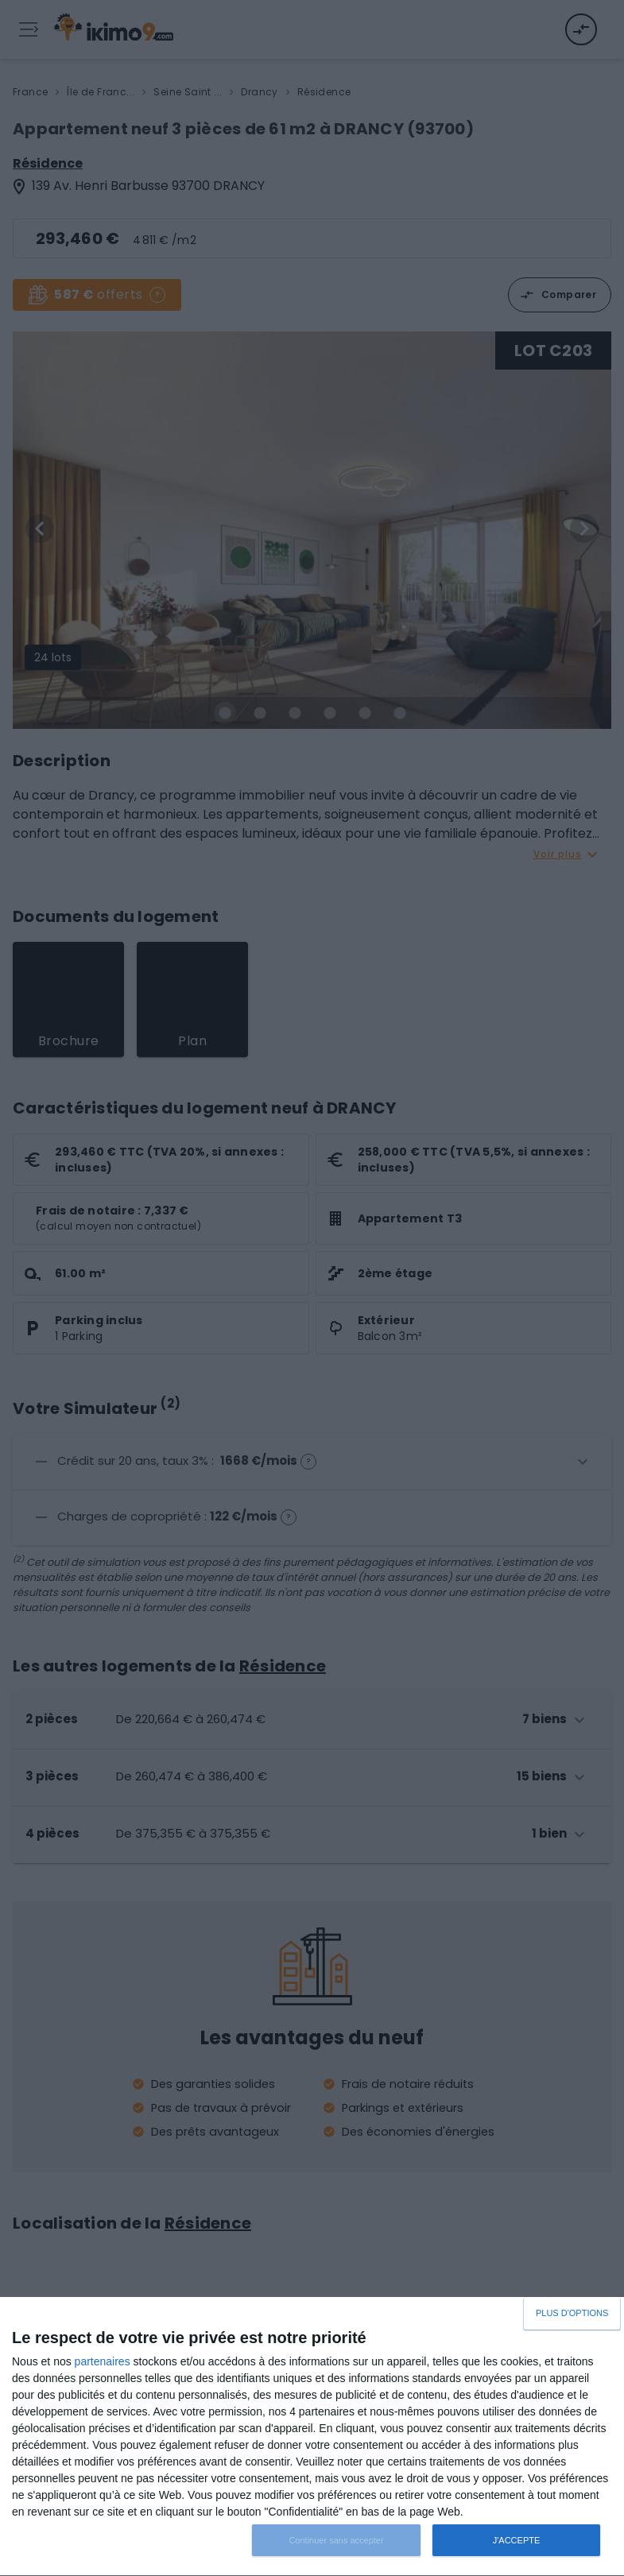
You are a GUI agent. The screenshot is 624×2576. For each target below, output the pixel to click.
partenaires (102, 2361)
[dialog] (312, 2437)
